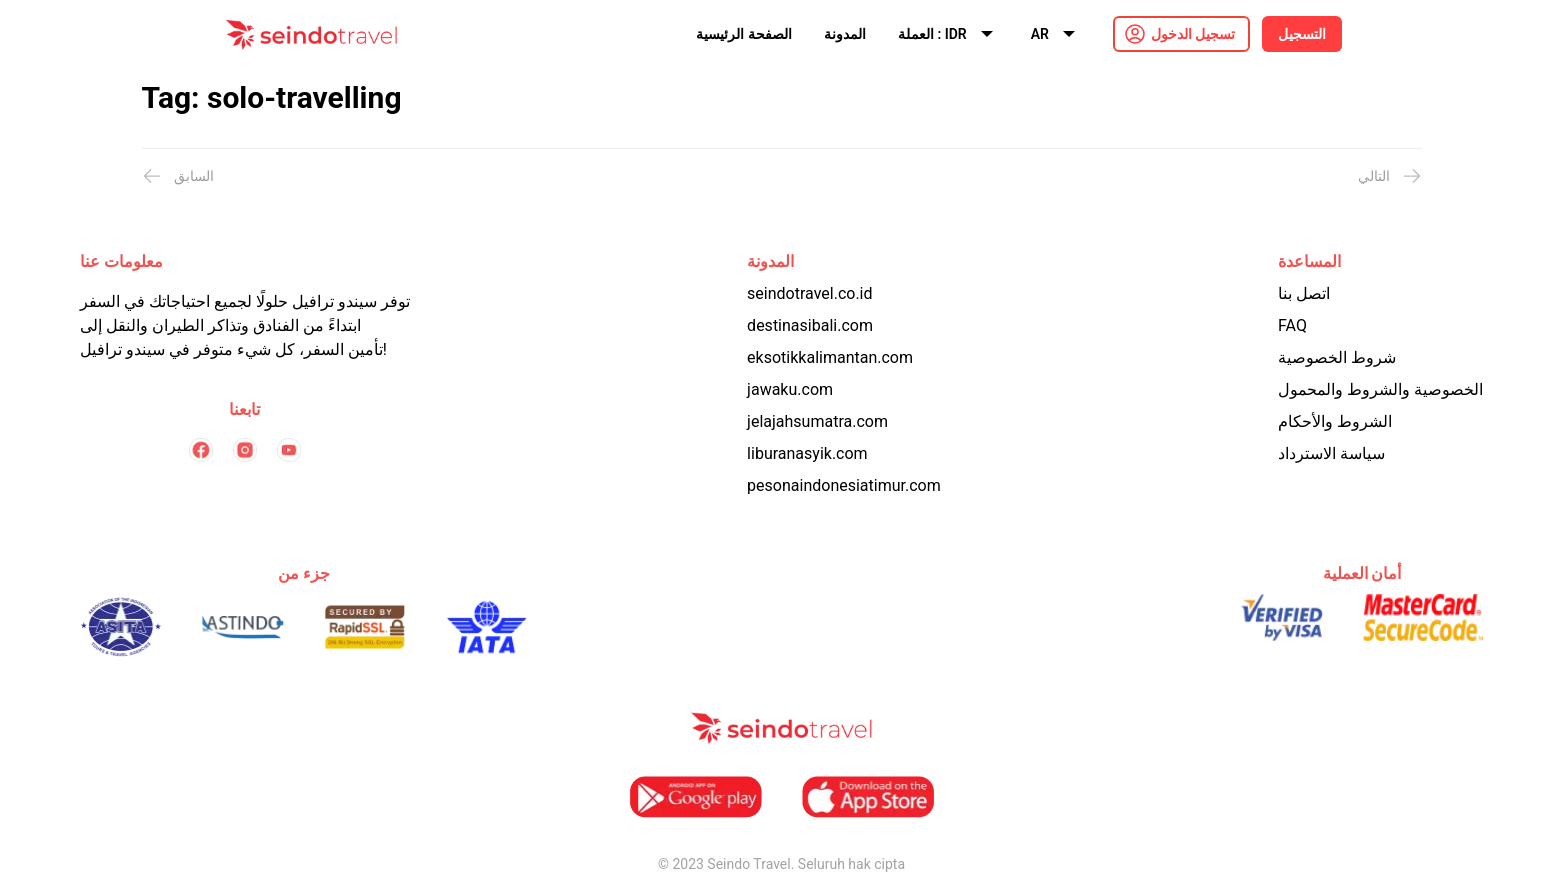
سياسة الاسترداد (1331, 453)
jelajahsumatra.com (817, 421)
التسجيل (1302, 34)
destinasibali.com (810, 325)
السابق (178, 176)
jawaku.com (790, 389)
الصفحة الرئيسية (743, 34)
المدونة (845, 34)
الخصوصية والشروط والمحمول (1380, 389)
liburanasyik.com (807, 453)
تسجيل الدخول (1193, 34)
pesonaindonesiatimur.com (844, 485)
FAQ (1292, 325)
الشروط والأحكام (1335, 421)
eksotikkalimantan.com (830, 357)
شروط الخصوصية (1337, 357)
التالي (1390, 176)
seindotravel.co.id (809, 293)
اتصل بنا (1304, 293)
